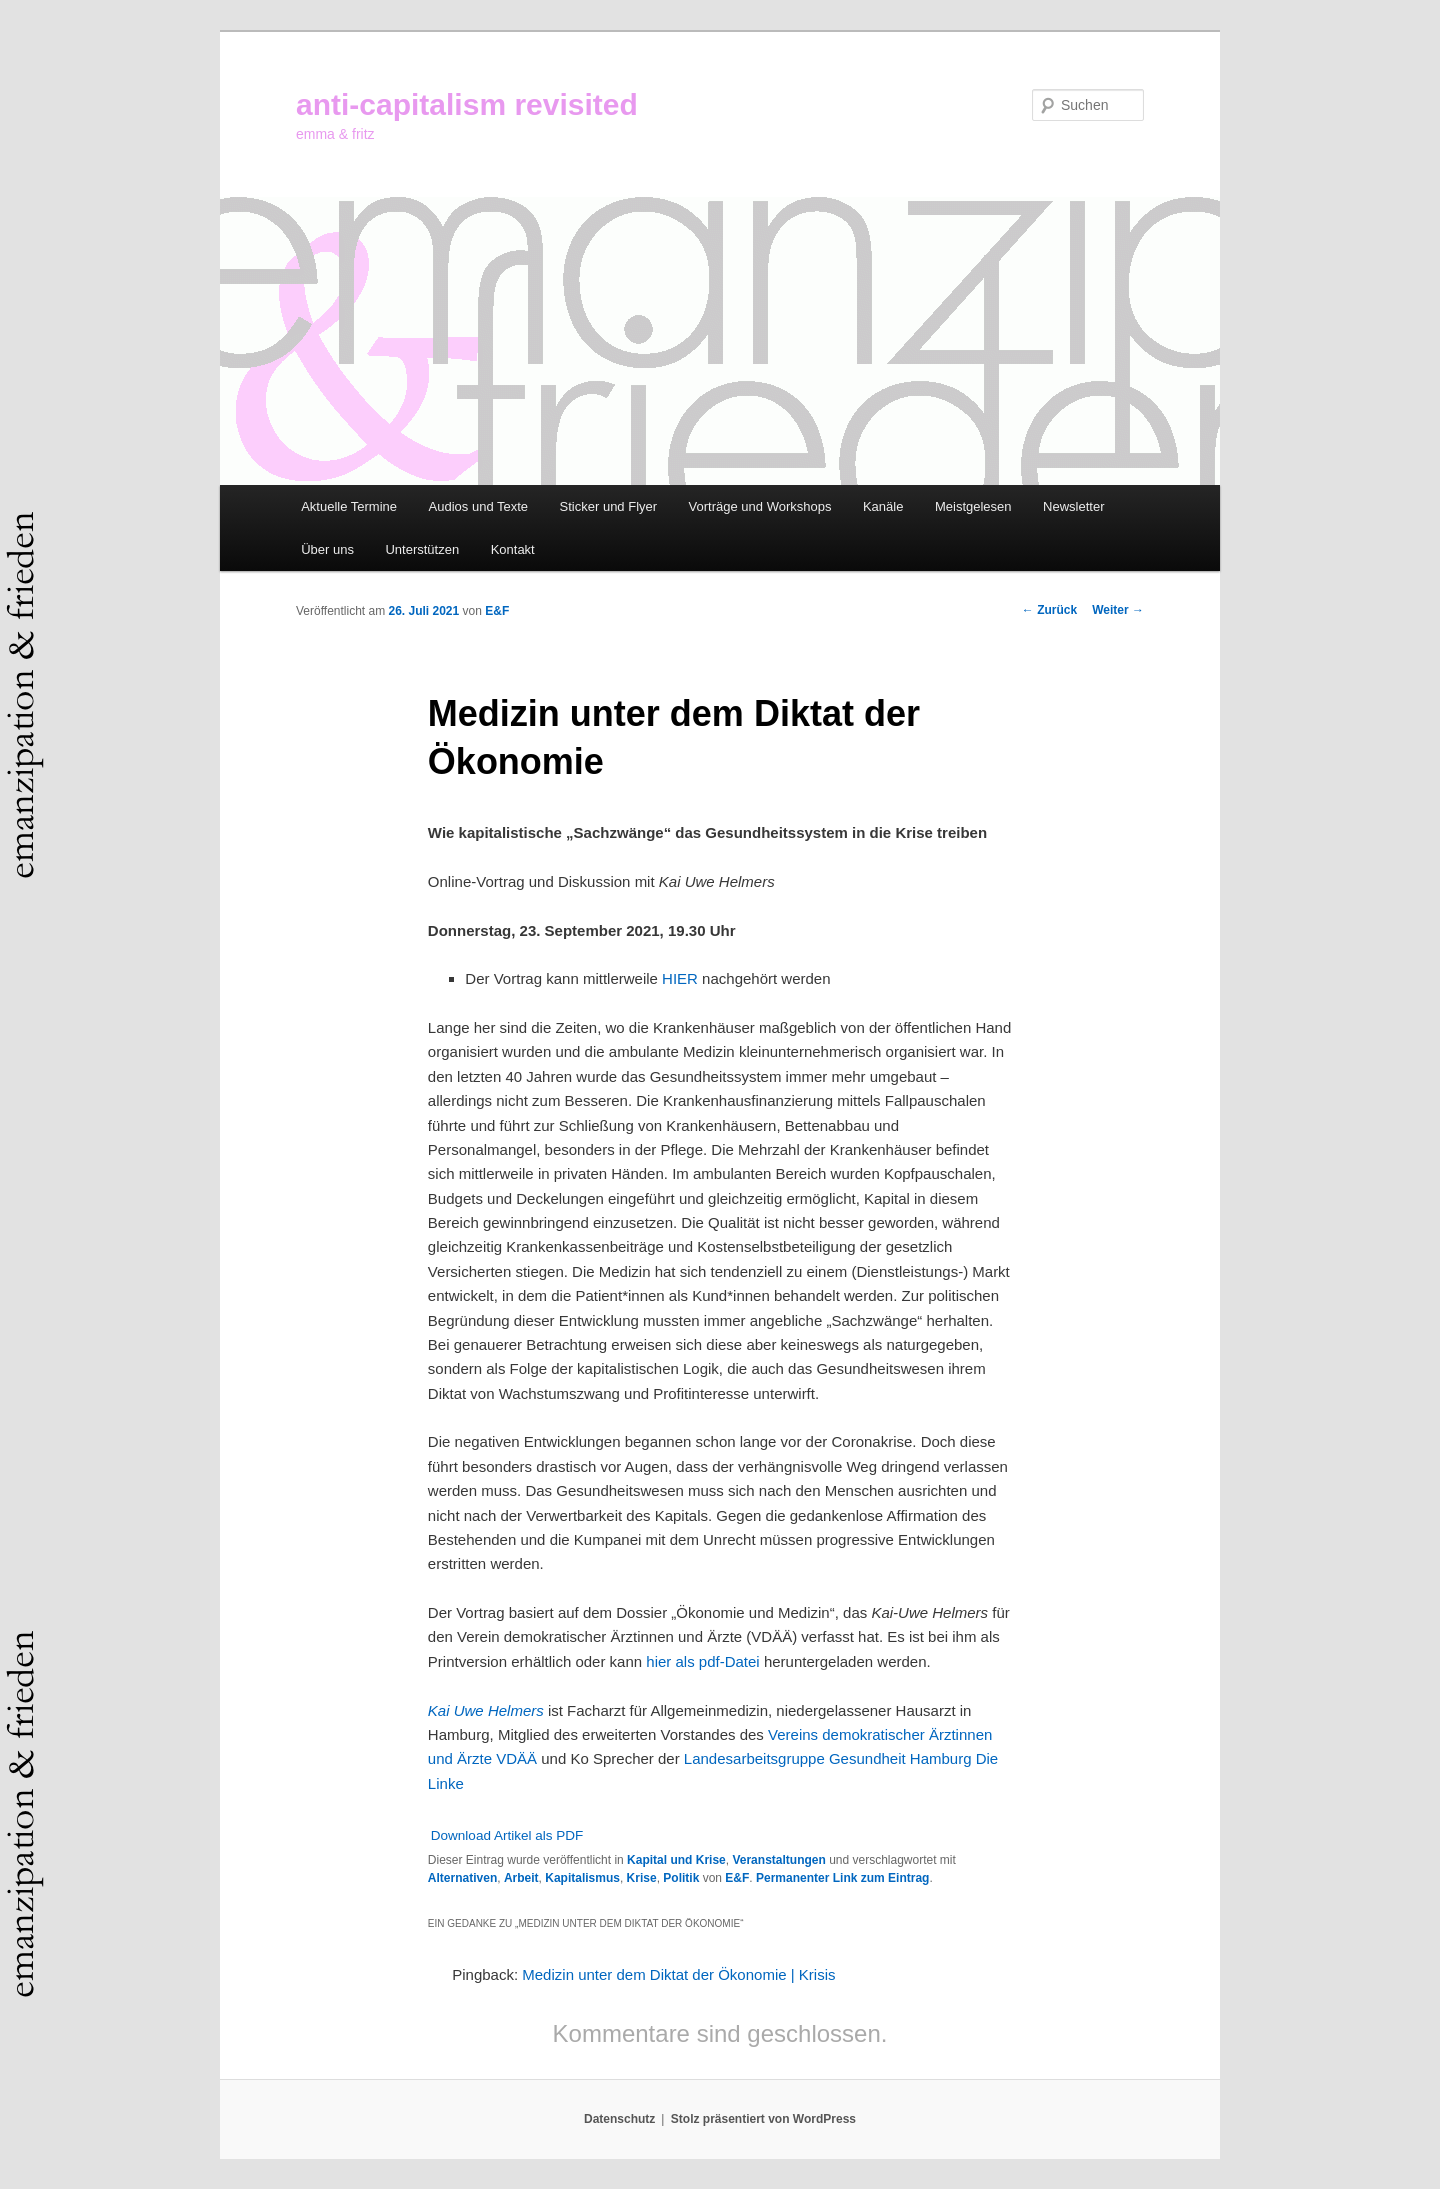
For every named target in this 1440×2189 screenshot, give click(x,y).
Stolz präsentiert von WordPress (763, 2119)
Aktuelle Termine (349, 506)
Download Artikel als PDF (507, 1835)
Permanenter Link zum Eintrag (842, 1878)
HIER (680, 978)
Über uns (327, 549)
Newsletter (1073, 506)
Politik (681, 1878)
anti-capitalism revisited (467, 104)
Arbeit (521, 1878)
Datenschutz (619, 2119)
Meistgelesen (973, 506)
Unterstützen (422, 549)
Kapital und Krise (676, 1860)
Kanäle (883, 506)
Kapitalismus (582, 1878)
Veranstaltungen (778, 1860)
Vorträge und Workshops (760, 506)
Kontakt (513, 549)
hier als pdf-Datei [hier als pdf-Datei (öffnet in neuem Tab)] (705, 1661)
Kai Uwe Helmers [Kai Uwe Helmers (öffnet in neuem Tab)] (486, 1710)
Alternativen (462, 1878)
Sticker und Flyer (609, 506)
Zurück (1049, 610)
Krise (642, 1878)
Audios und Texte (479, 506)
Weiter (1118, 610)
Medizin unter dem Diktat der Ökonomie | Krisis (678, 1974)
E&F (497, 611)
